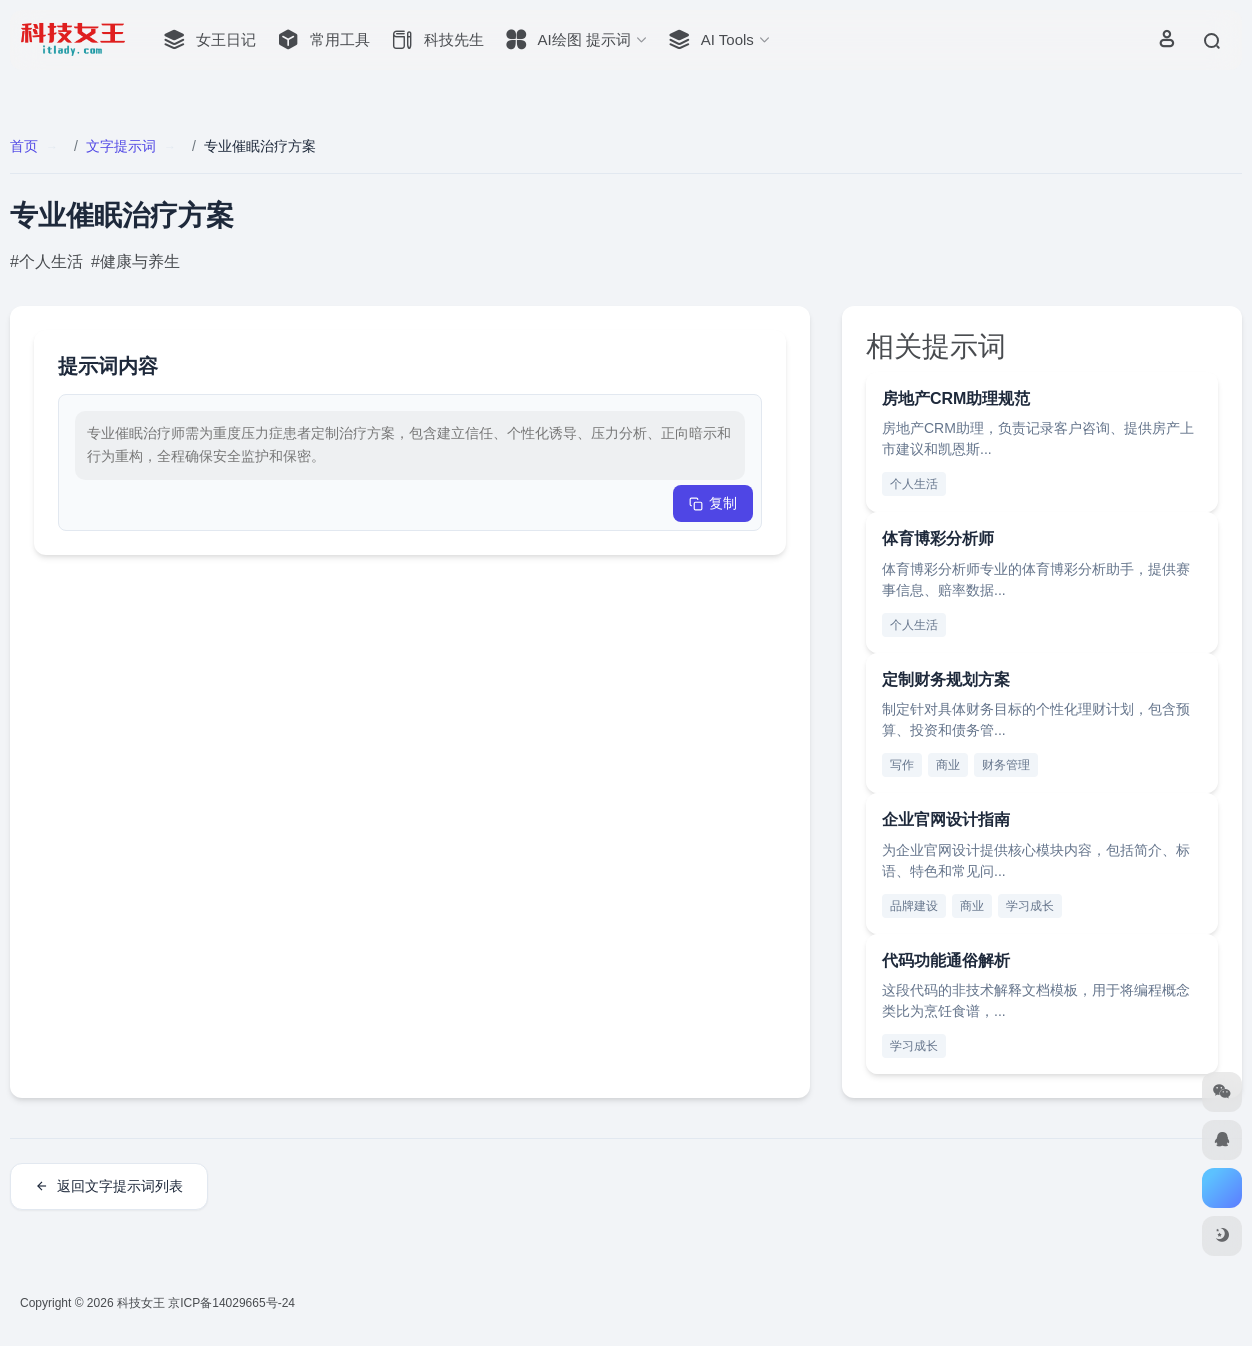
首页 (24, 146)
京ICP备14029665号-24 (233, 1303)
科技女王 (141, 1303)
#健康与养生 (135, 261)
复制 (713, 503)
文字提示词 (121, 146)
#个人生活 (46, 261)
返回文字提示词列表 (109, 1186)
